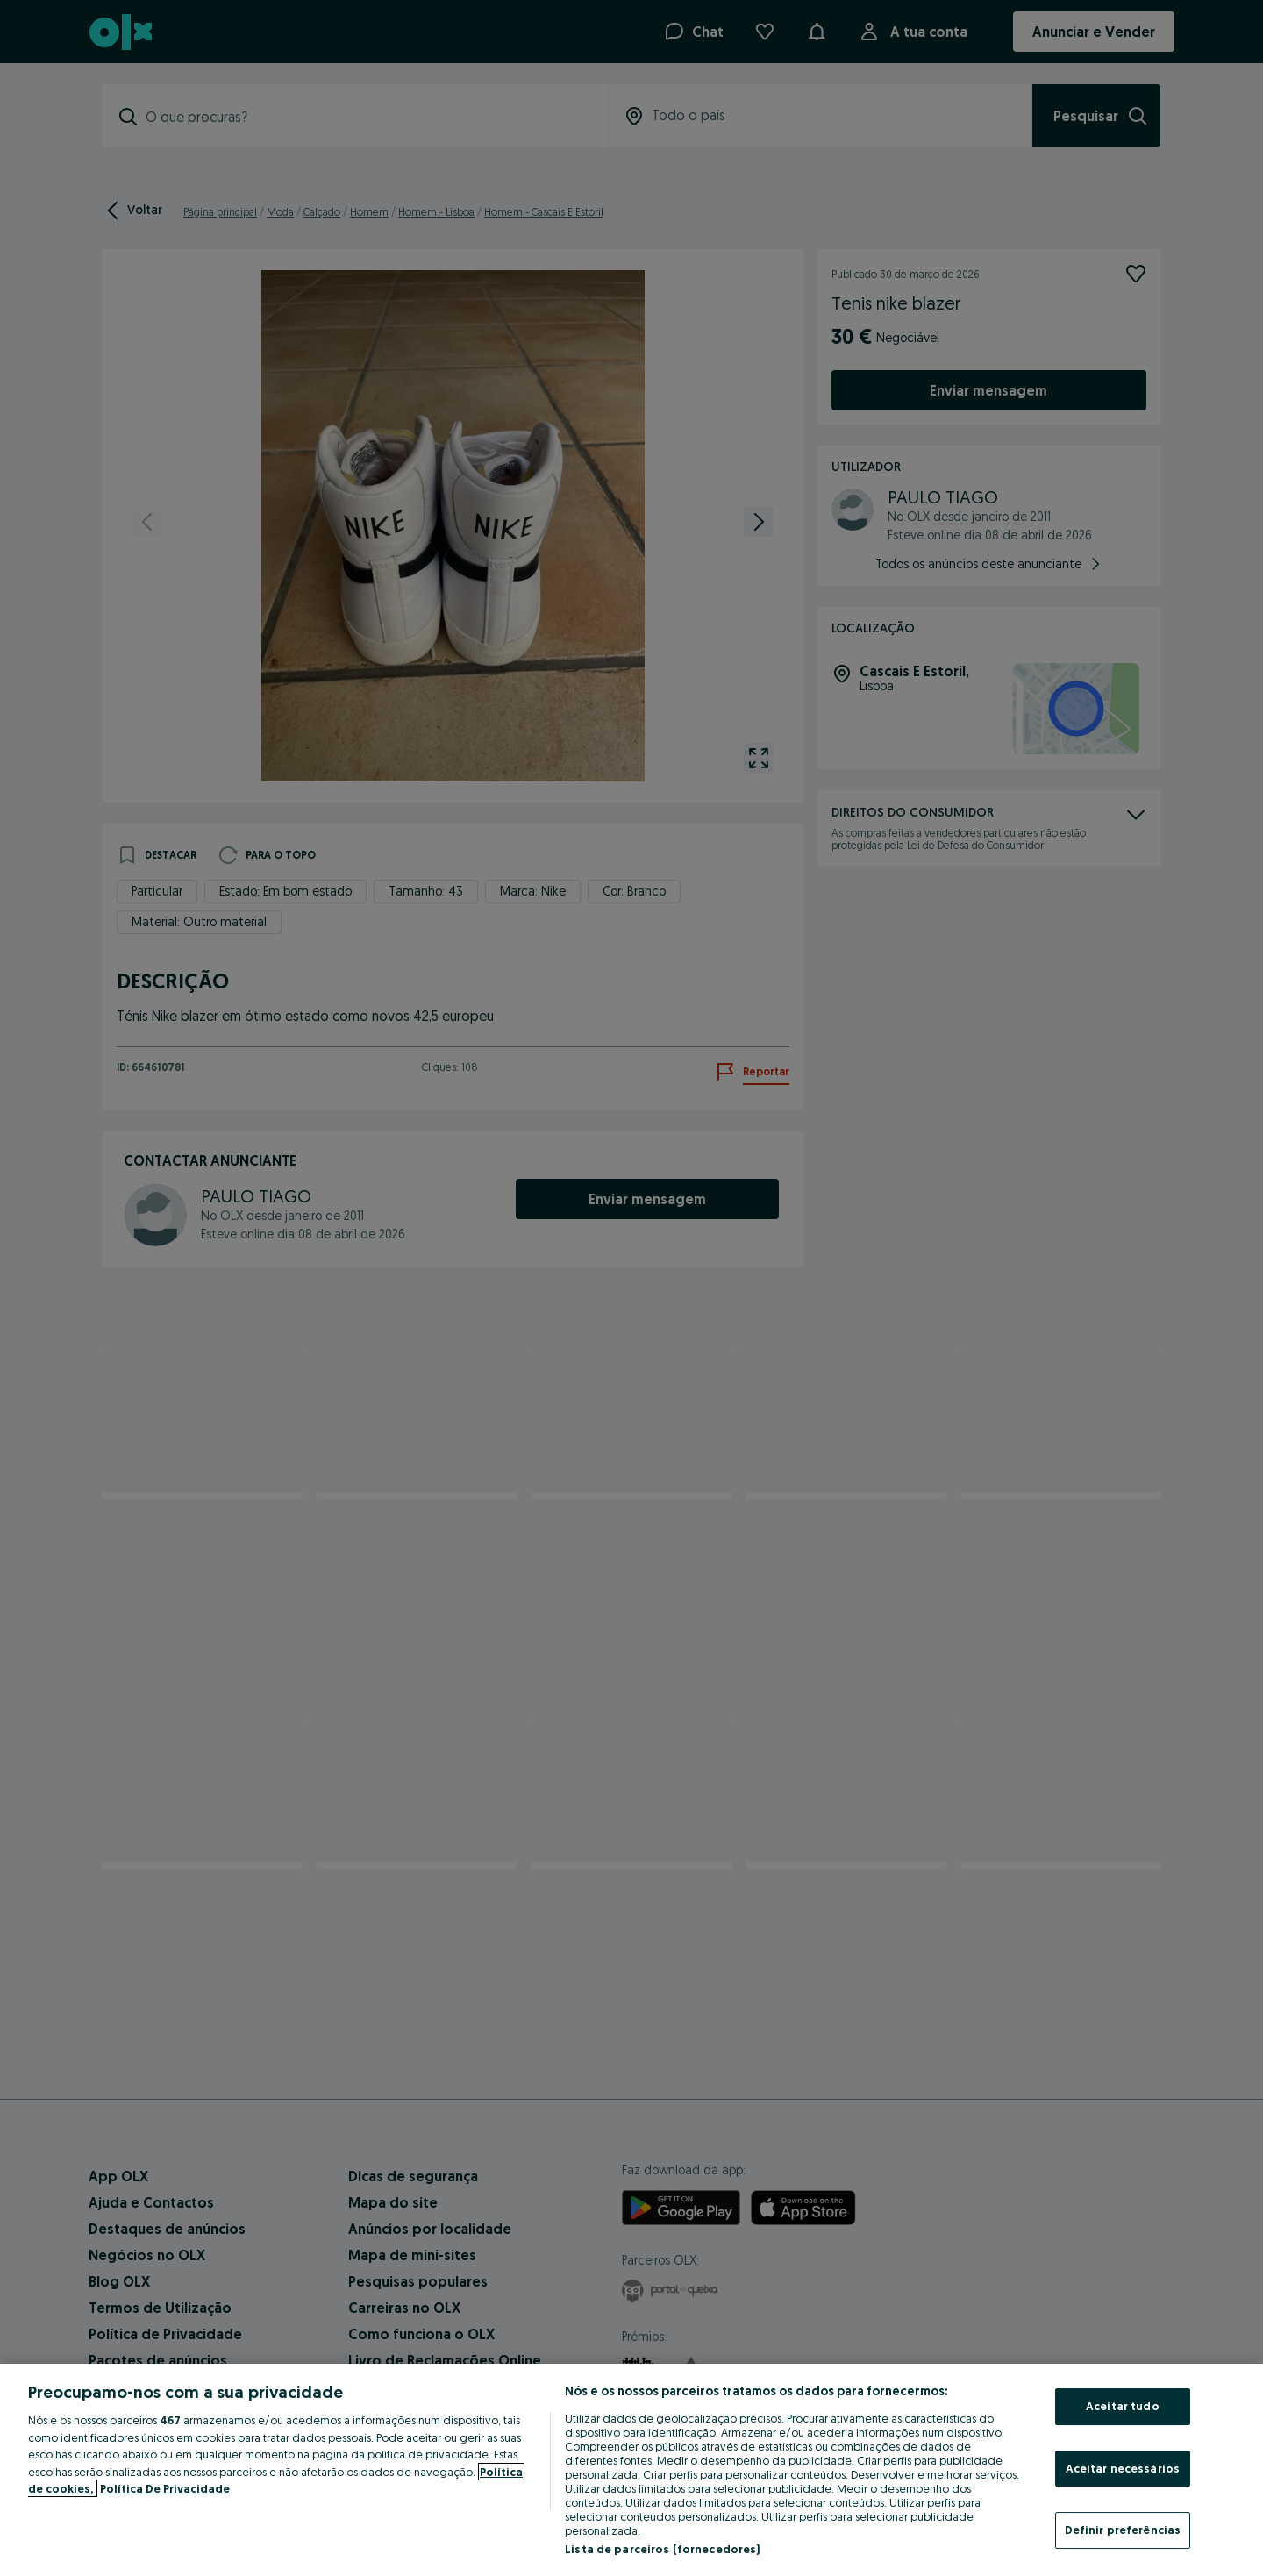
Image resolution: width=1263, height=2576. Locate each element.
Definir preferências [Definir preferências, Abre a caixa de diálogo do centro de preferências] (1123, 2529)
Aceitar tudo (1123, 2406)
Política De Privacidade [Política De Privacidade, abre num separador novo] (165, 2488)
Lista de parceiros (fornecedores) (662, 2549)
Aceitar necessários (1123, 2468)
